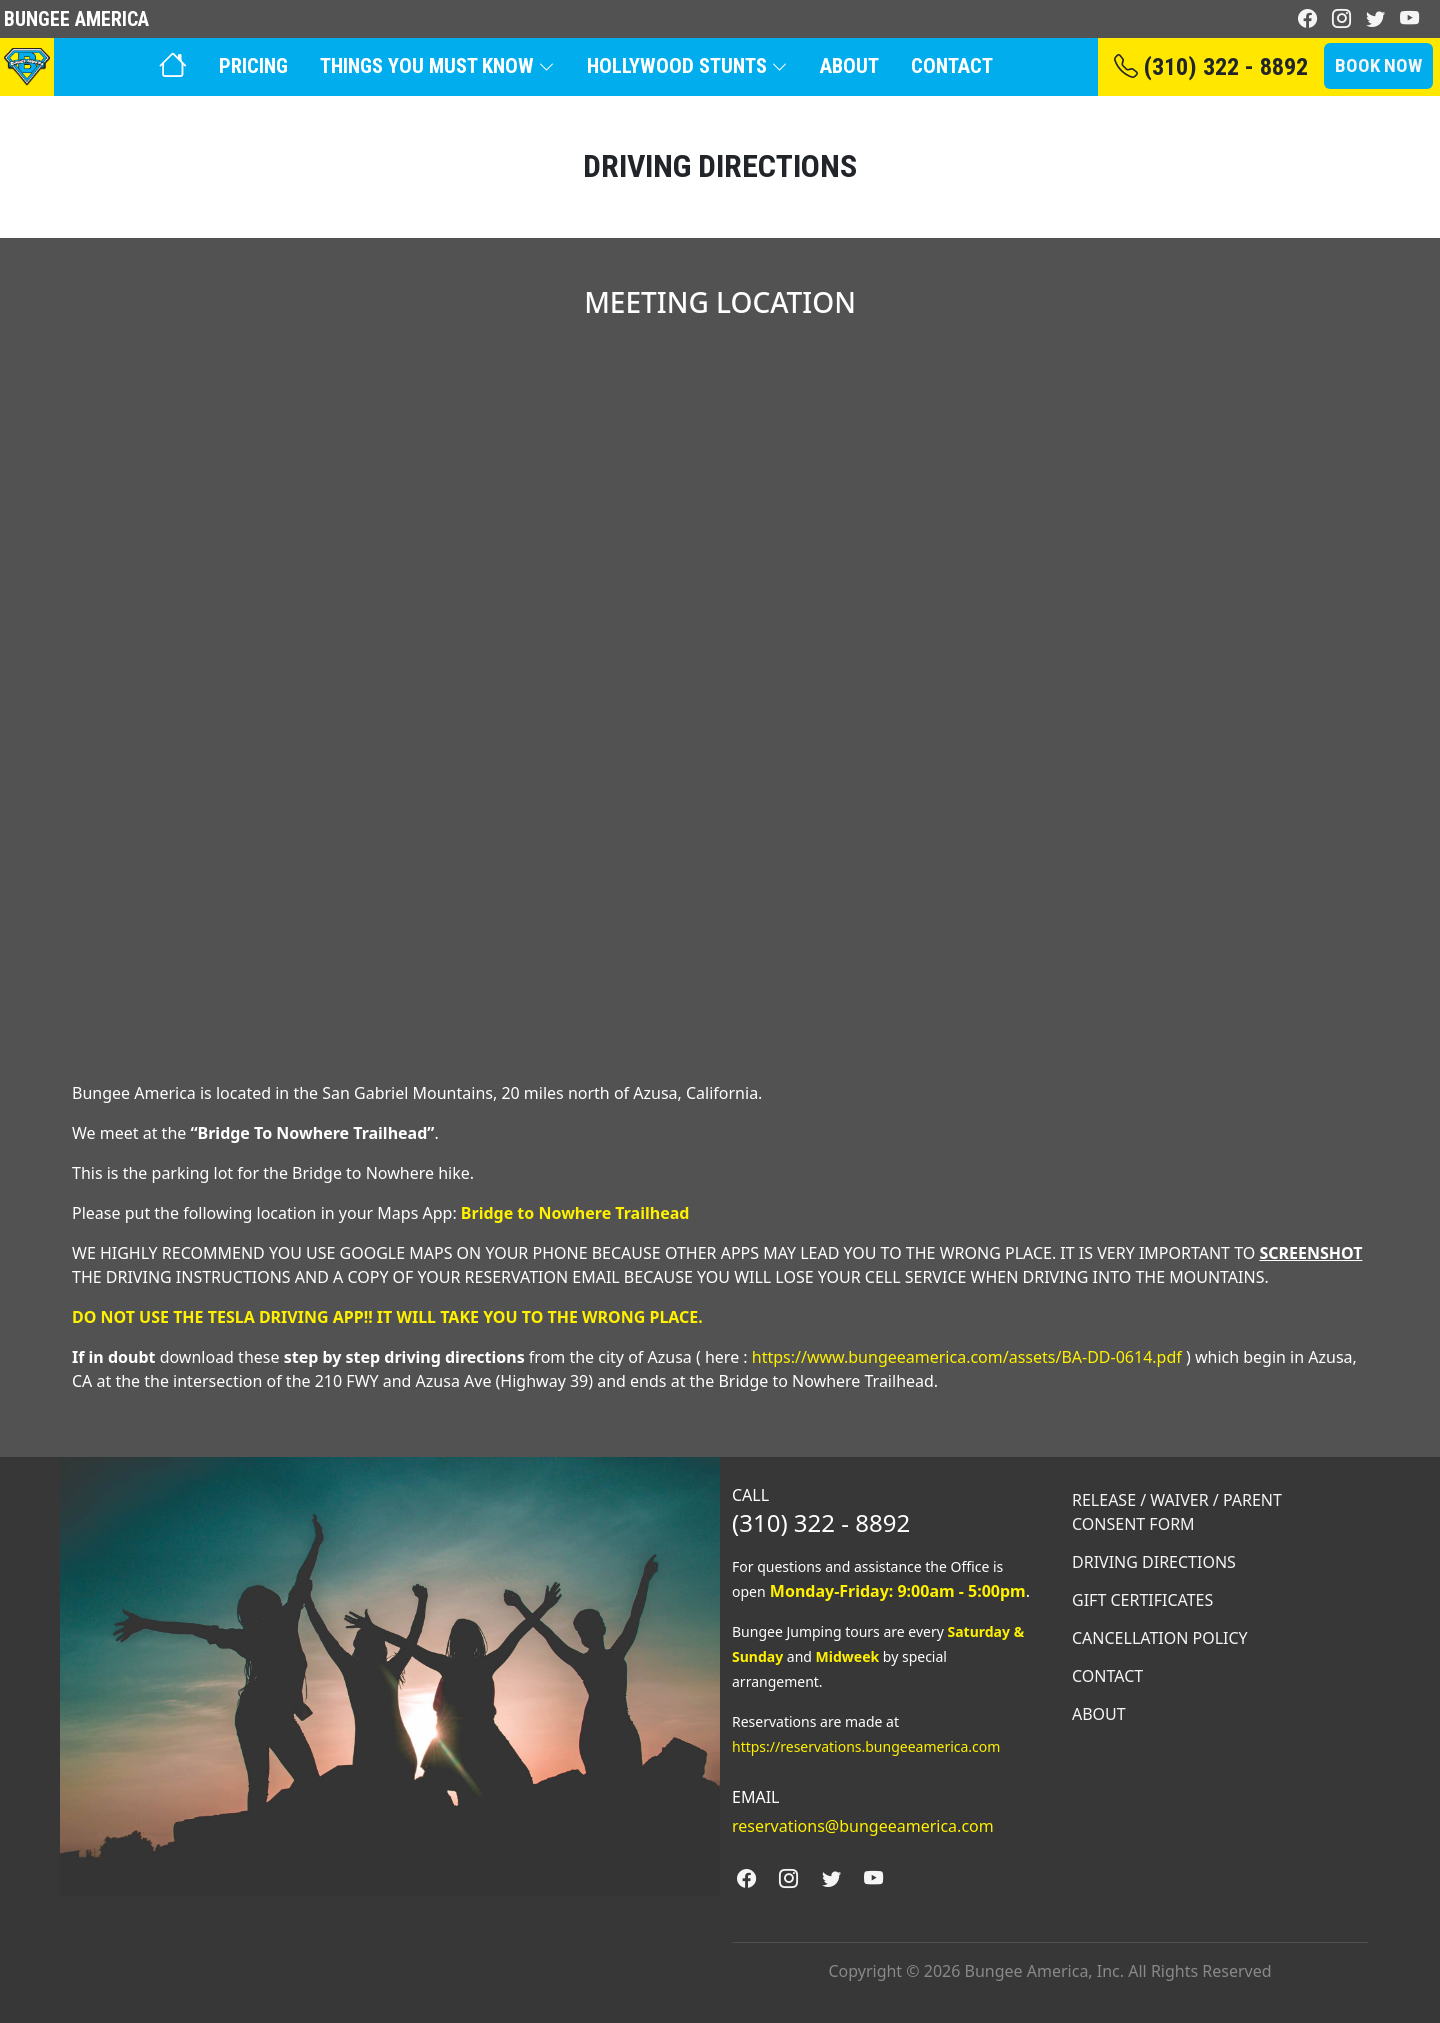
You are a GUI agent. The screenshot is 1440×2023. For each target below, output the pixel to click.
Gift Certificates (1142, 1600)
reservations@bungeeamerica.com (863, 1826)
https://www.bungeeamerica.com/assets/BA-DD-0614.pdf (967, 1357)
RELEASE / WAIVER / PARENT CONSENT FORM (1177, 1512)
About (849, 66)
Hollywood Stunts (687, 66)
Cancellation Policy (1160, 1638)
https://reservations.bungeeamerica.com (866, 1746)
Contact (952, 66)
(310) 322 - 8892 (1211, 67)
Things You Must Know (437, 66)
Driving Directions (1154, 1562)
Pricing (253, 66)
